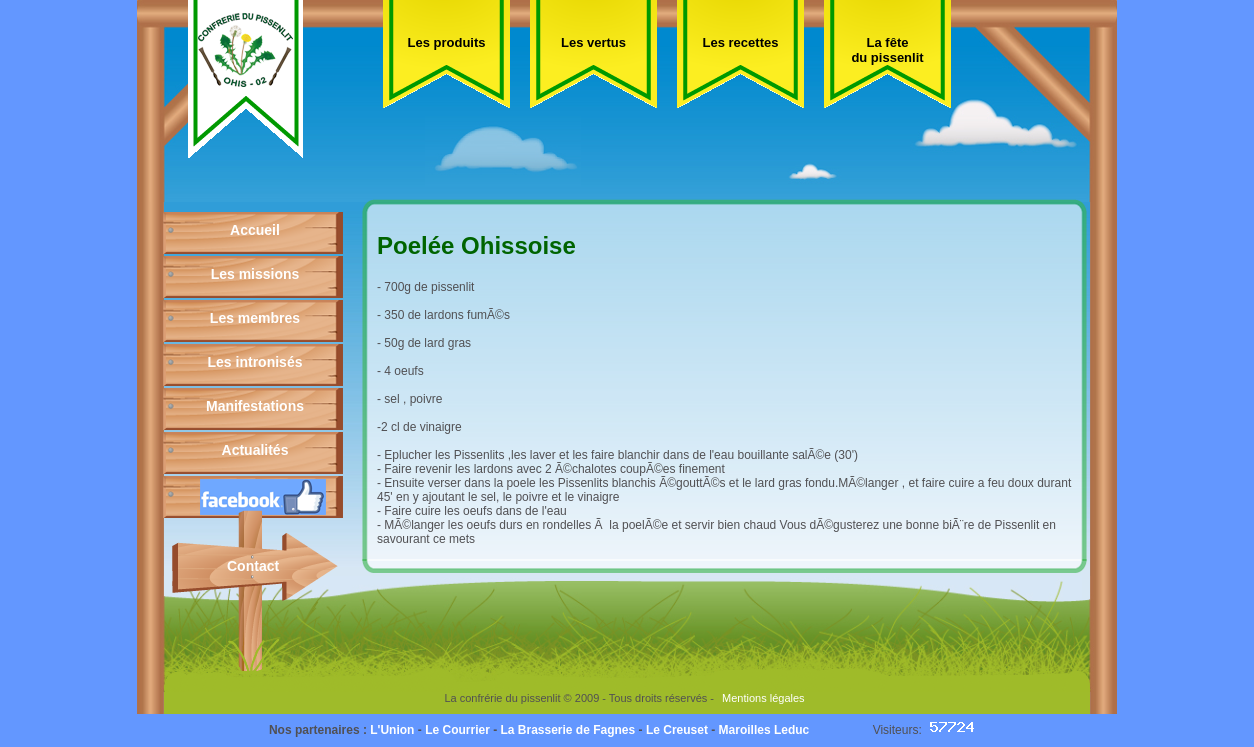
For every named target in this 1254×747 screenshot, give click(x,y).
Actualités (255, 450)
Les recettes (741, 42)
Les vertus (593, 42)
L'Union (392, 730)
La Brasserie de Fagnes (567, 730)
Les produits (446, 42)
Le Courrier (457, 730)
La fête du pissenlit (887, 50)
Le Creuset (677, 730)
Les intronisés (255, 362)
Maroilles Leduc (764, 730)
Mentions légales (763, 698)
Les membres (255, 318)
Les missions (255, 274)
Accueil (255, 230)
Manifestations (255, 406)
